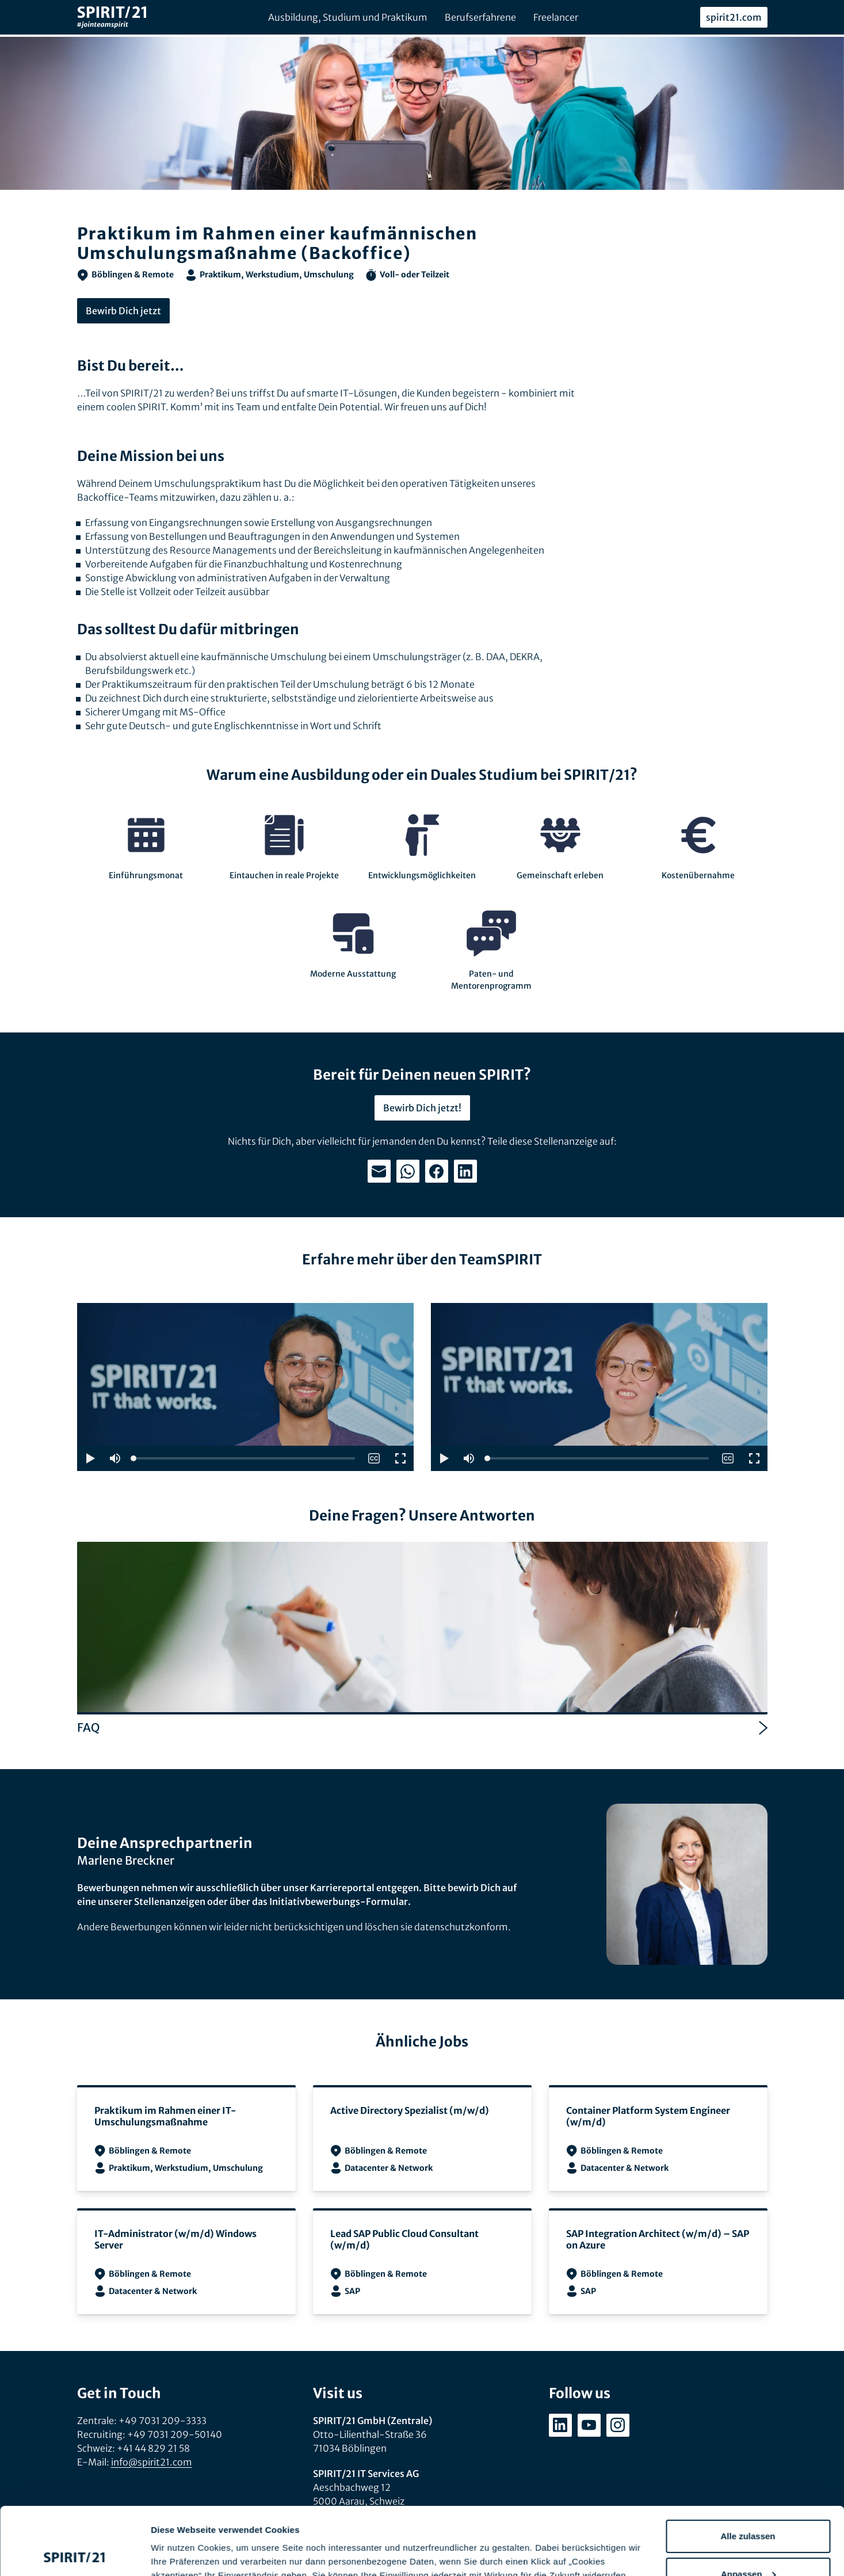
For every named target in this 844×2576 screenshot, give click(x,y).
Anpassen (748, 2506)
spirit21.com (734, 17)
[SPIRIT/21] (111, 17)
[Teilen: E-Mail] (379, 1171)
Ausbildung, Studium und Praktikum (347, 17)
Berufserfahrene (480, 17)
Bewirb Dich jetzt (123, 311)
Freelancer (555, 17)
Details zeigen (180, 2553)
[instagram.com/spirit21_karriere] (617, 2425)
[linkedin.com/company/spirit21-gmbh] (560, 2425)
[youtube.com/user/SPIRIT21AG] (589, 2425)
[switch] (374, 1458)
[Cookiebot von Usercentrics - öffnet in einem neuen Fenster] (74, 2553)
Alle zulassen (747, 2469)
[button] (89, 1458)
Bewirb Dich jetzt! (422, 1108)
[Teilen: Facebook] (436, 1171)
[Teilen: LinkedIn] (465, 1171)
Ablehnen (747, 2544)
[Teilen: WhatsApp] (407, 1171)
